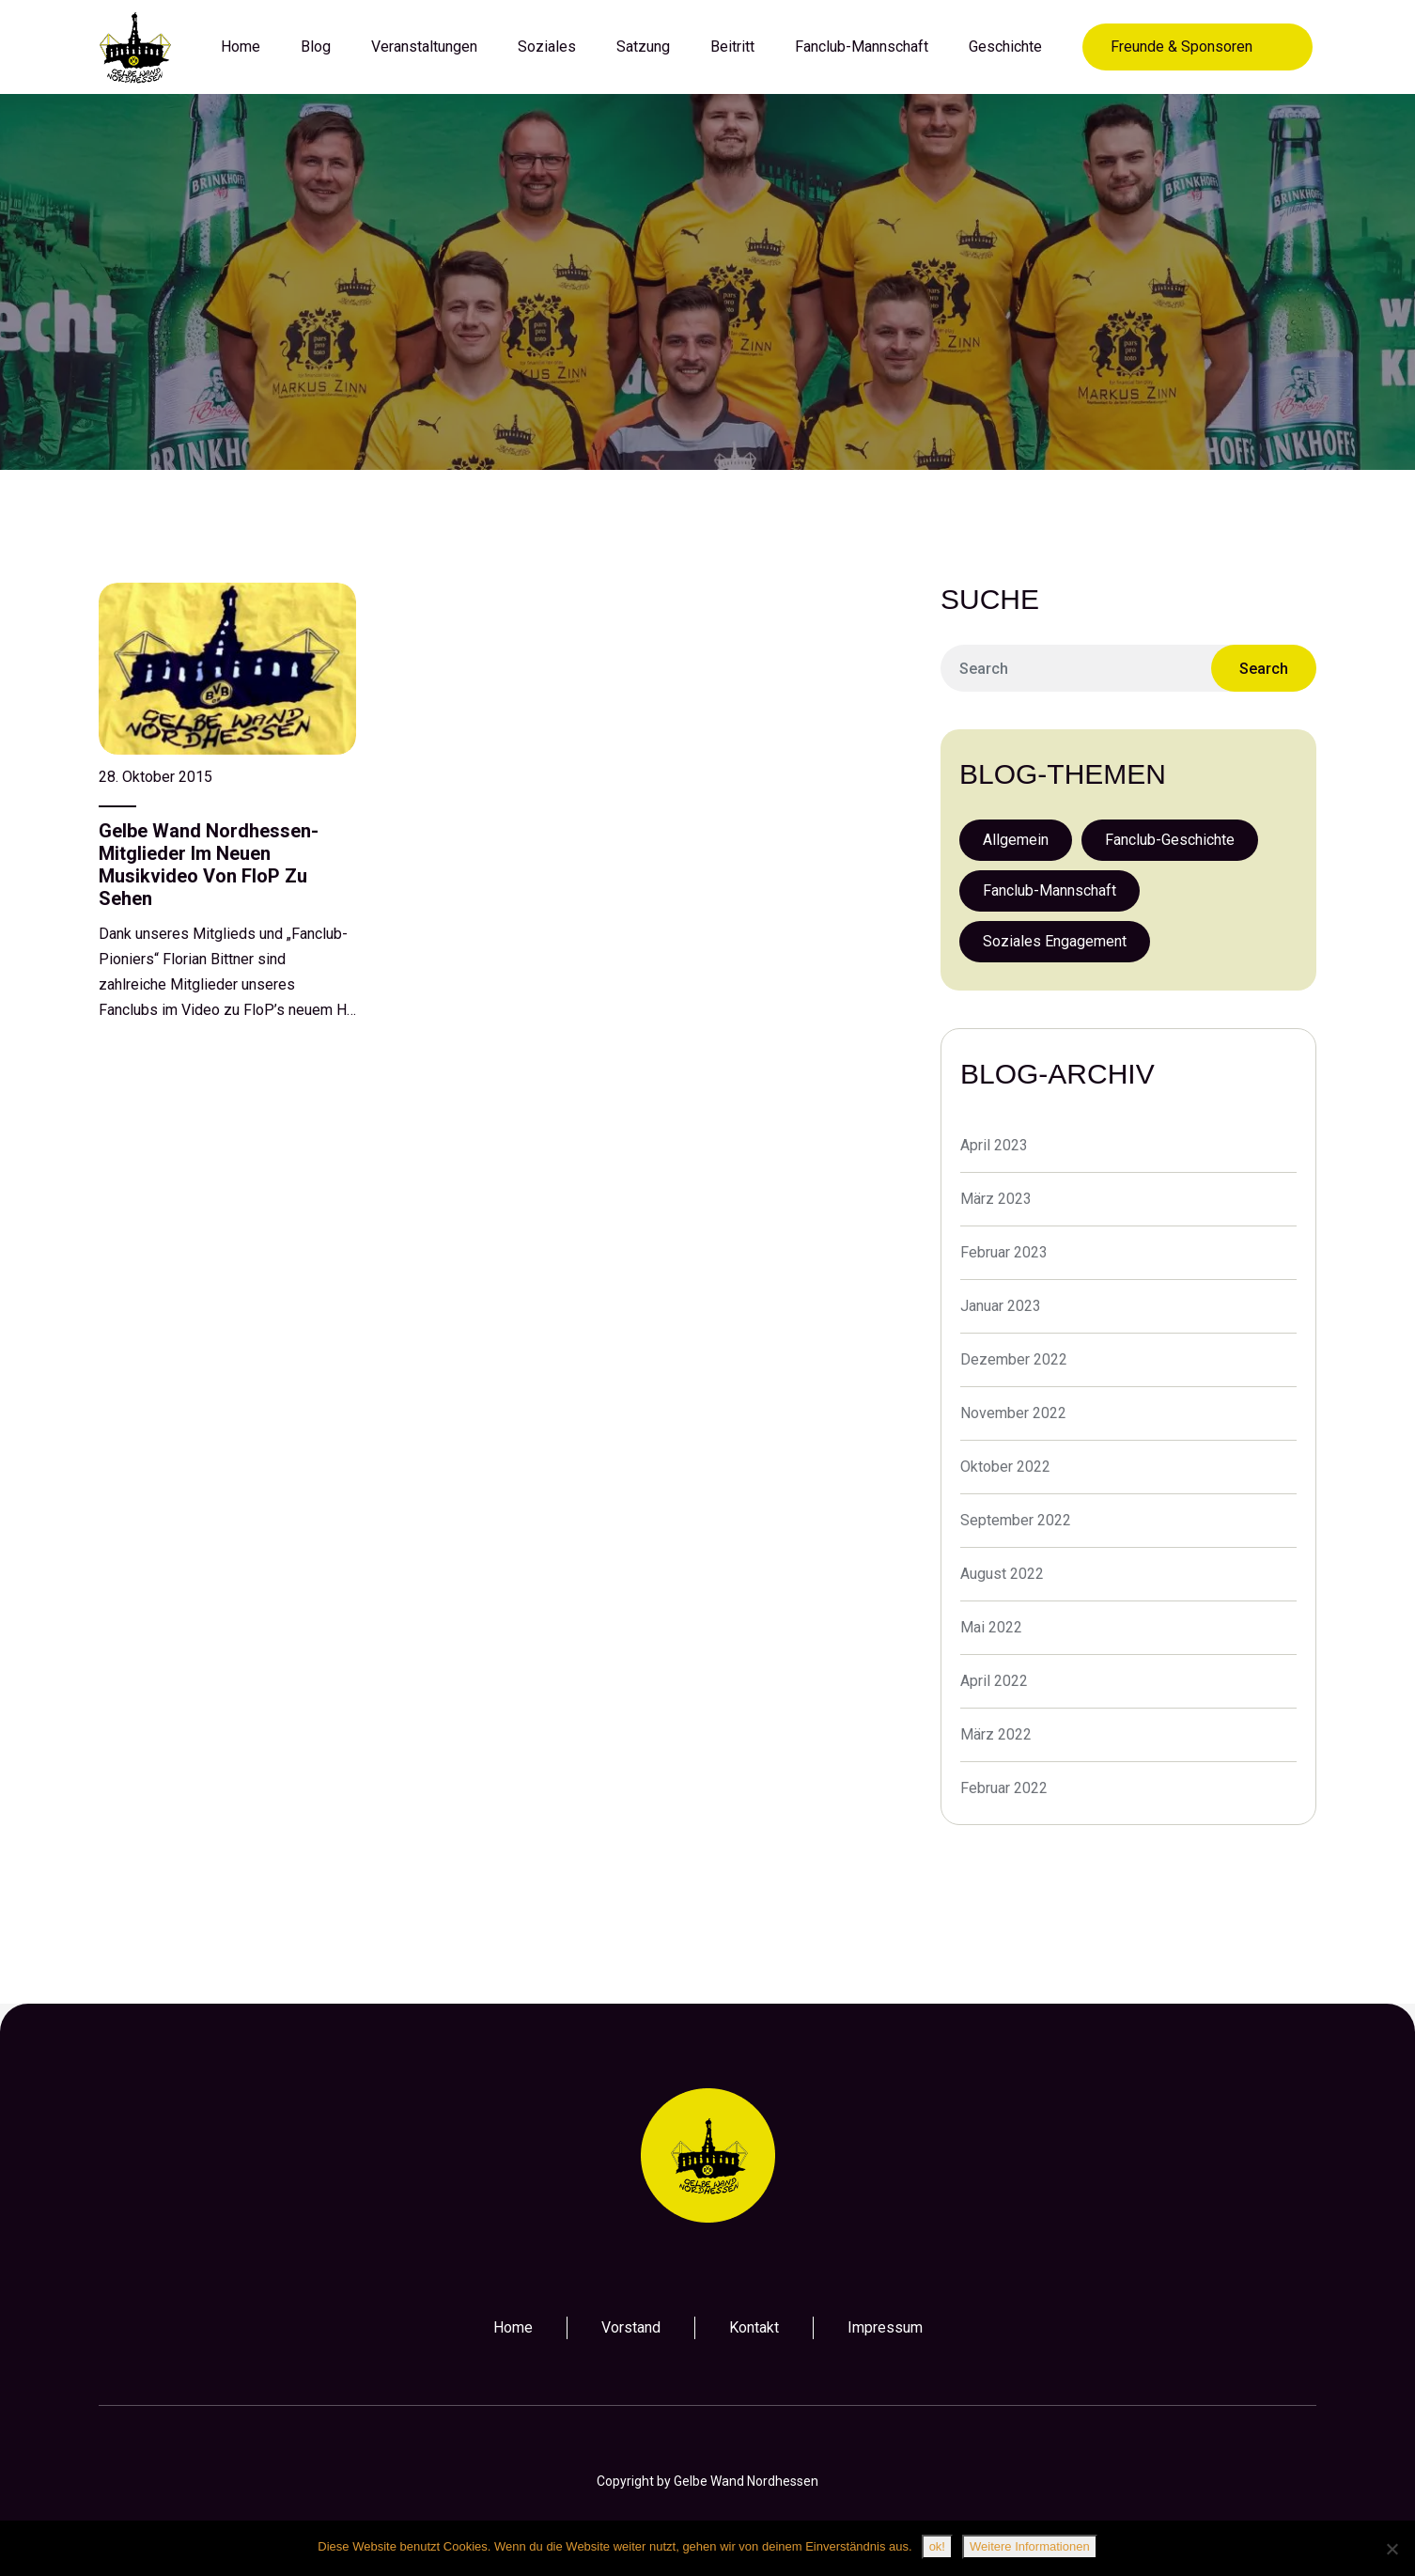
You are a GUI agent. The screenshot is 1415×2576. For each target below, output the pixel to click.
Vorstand (631, 2327)
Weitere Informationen (1030, 2546)
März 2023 (996, 1199)
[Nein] (1391, 2548)
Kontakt (754, 2327)
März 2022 (996, 1734)
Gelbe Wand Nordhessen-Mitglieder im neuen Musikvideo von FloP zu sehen (209, 865)
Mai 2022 (991, 1627)
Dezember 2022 (1013, 1359)
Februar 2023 (1004, 1252)
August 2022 (1002, 1574)
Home (513, 2327)
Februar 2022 (1004, 1788)
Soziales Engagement (1055, 941)
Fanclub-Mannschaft (1049, 890)
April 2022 (994, 1681)
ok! (937, 2546)
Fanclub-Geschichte (1170, 840)
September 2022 (1015, 1520)
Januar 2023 (1000, 1306)
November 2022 (1013, 1413)
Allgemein (1016, 840)
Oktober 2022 (1005, 1466)
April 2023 (994, 1145)
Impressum (885, 2327)
